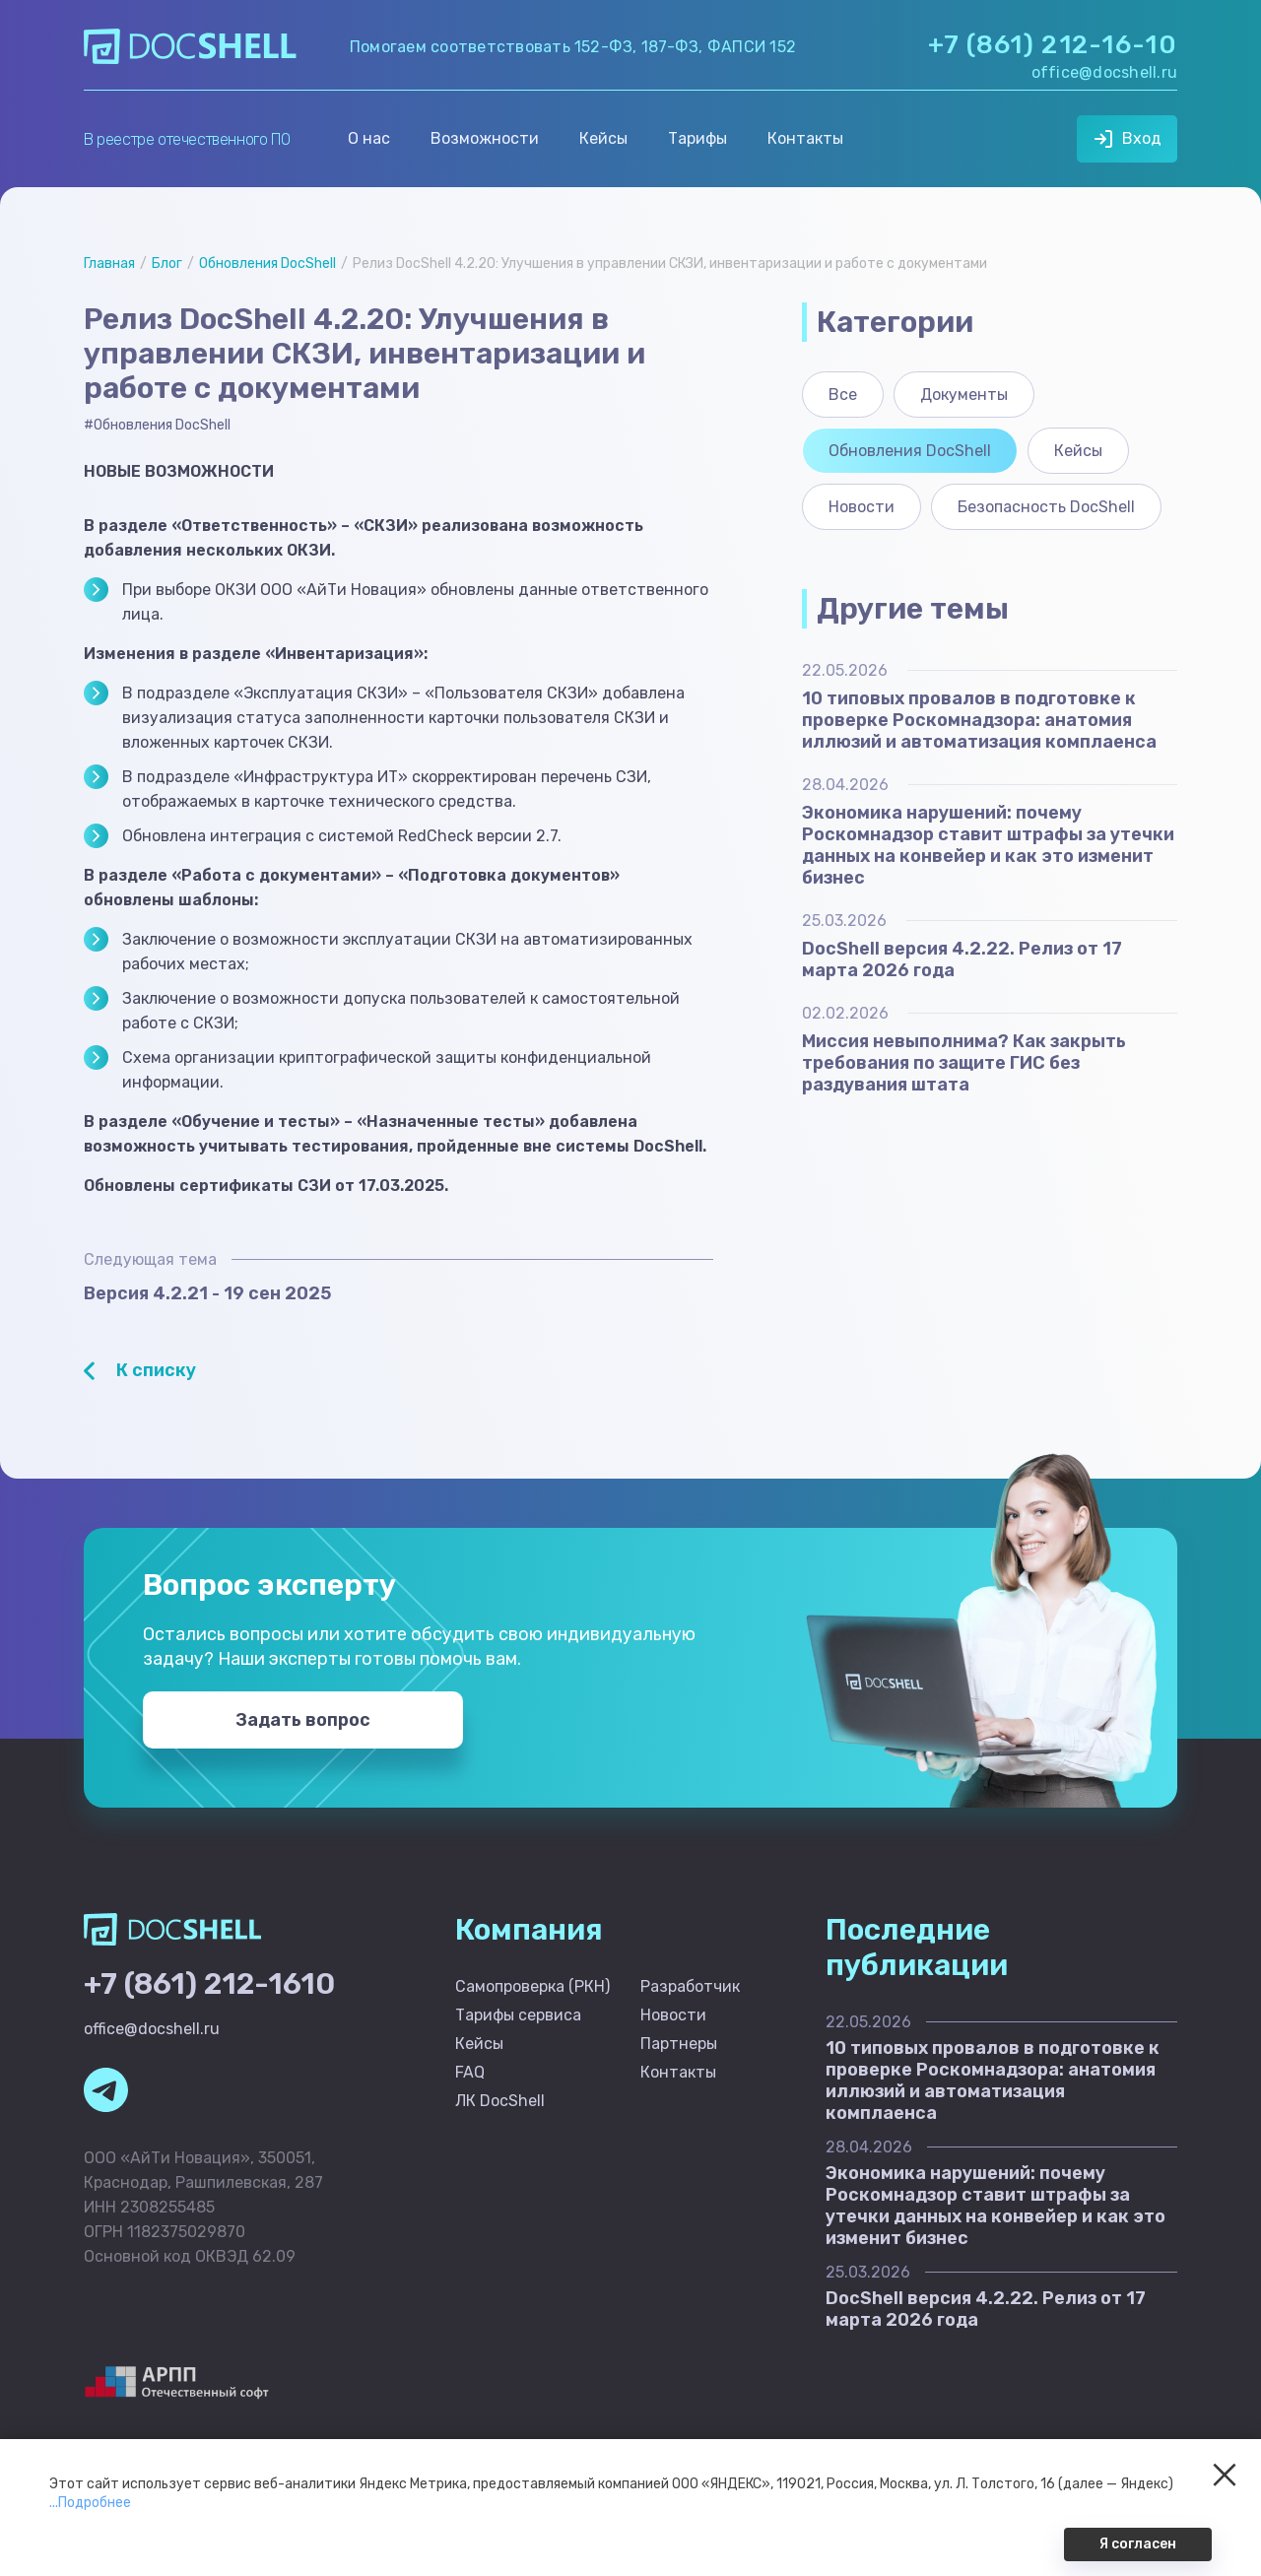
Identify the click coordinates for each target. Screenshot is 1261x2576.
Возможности (485, 138)
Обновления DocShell (267, 263)
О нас (369, 138)
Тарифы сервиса (518, 2015)
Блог (167, 263)
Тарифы (697, 138)
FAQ (470, 2072)
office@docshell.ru (1104, 72)
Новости (862, 506)
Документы (964, 394)
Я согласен (1137, 2544)
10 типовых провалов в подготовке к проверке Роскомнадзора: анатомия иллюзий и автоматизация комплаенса (979, 720)
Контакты (805, 138)
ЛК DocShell (500, 2100)
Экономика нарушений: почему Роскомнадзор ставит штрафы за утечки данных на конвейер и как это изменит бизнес (988, 845)
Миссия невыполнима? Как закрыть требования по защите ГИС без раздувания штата (964, 1062)
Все (843, 394)
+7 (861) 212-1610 (209, 1984)
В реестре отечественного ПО (187, 139)
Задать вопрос (302, 1720)
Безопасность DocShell (1046, 506)
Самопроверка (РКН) (532, 1986)
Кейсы (603, 138)
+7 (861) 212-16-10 (1052, 44)
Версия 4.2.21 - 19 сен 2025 (207, 1293)
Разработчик (690, 1986)
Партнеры (678, 2043)
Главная (109, 263)
